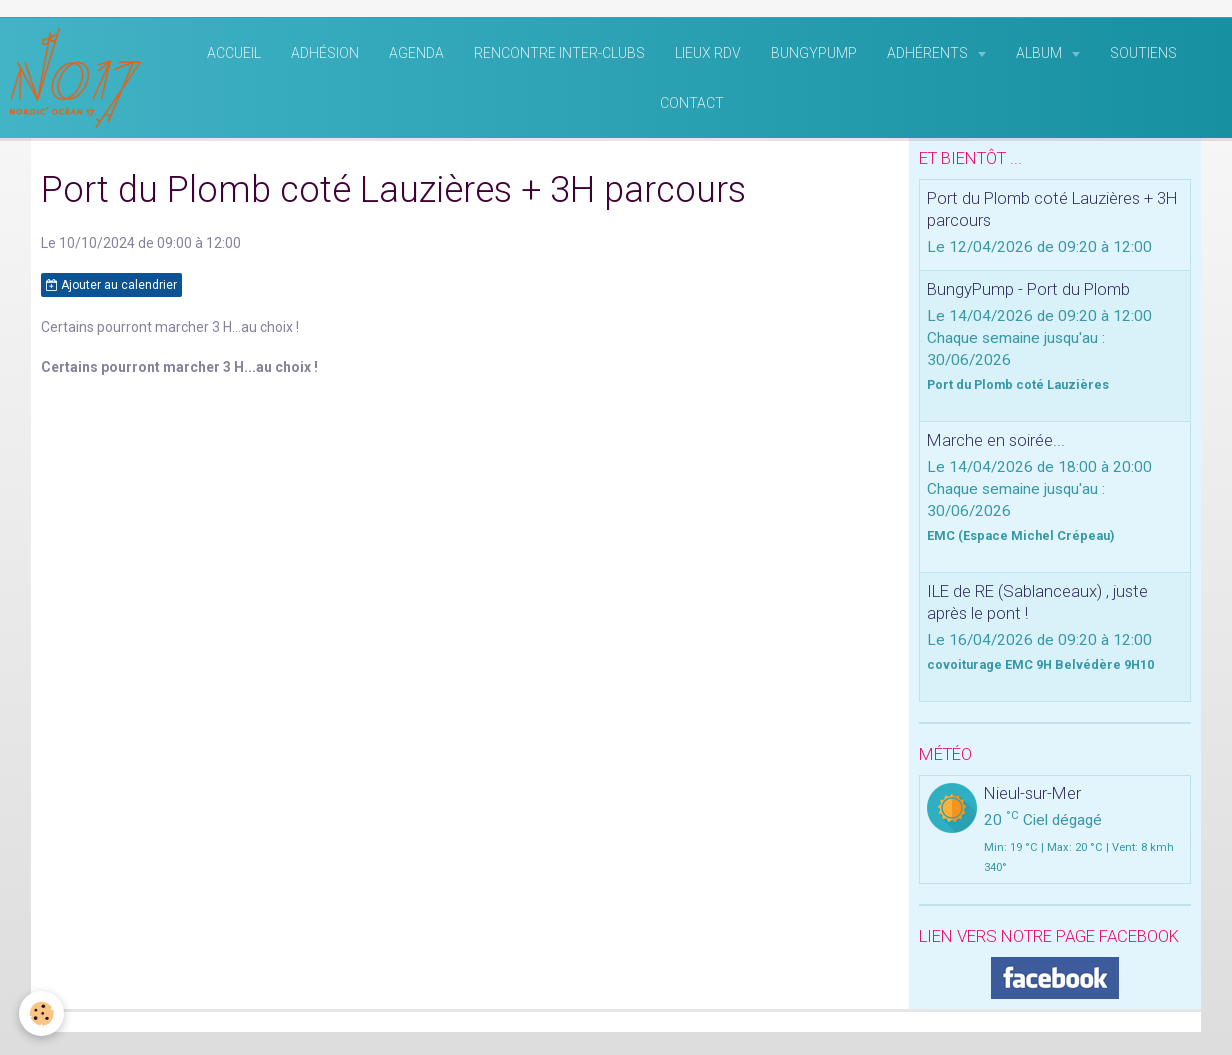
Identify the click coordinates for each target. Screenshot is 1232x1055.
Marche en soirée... (996, 443)
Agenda (416, 56)
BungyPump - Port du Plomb (1028, 292)
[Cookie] (42, 1013)
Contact (692, 106)
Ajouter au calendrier (111, 288)
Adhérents (929, 56)
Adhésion (325, 56)
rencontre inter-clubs (559, 56)
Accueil (234, 56)
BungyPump (814, 56)
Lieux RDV (708, 56)
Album (1040, 56)
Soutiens (1143, 56)
